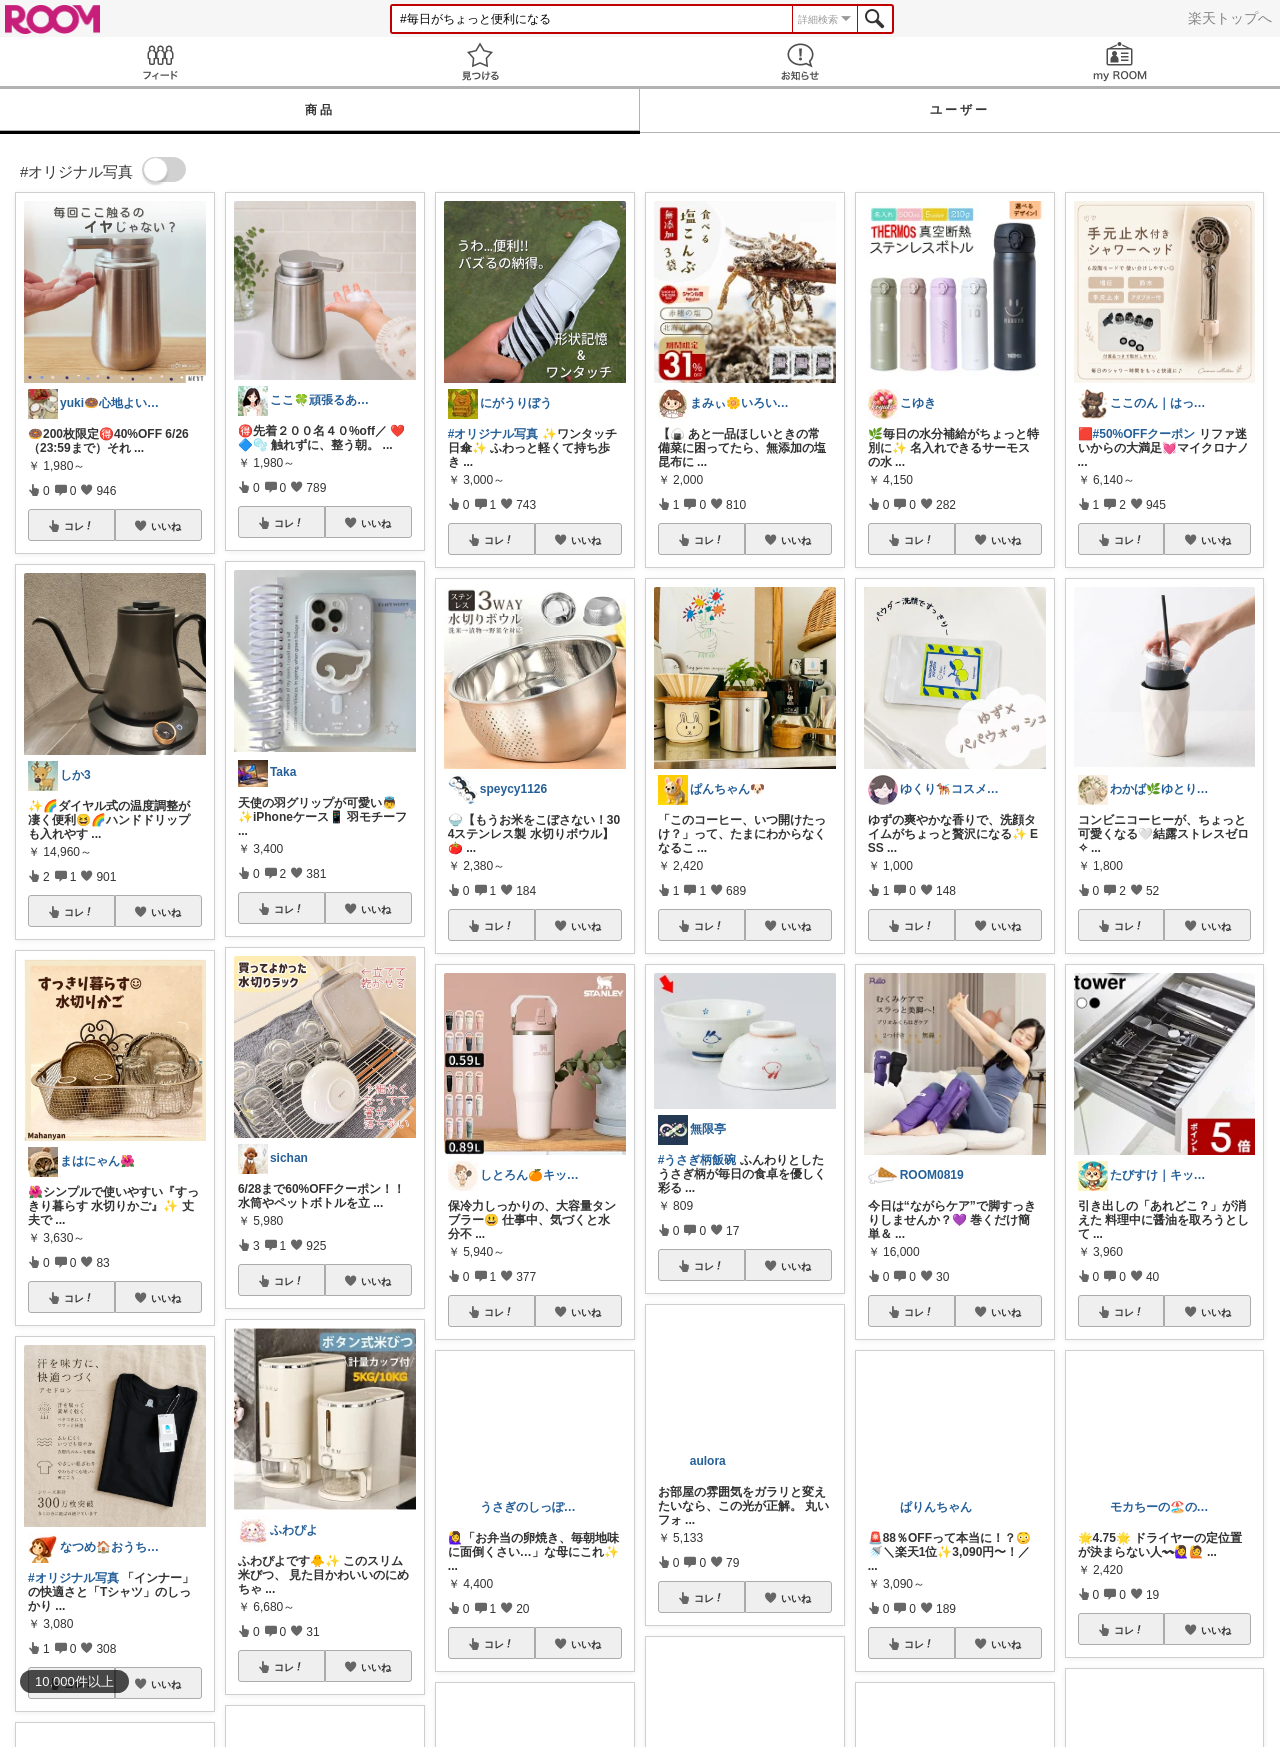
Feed (160, 61)
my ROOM (1120, 61)
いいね (166, 526)
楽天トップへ (1230, 18)
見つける (480, 61)
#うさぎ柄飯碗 (697, 1160)
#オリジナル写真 (73, 1578)
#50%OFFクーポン (1144, 434)
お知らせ (800, 61)
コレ (79, 526)
